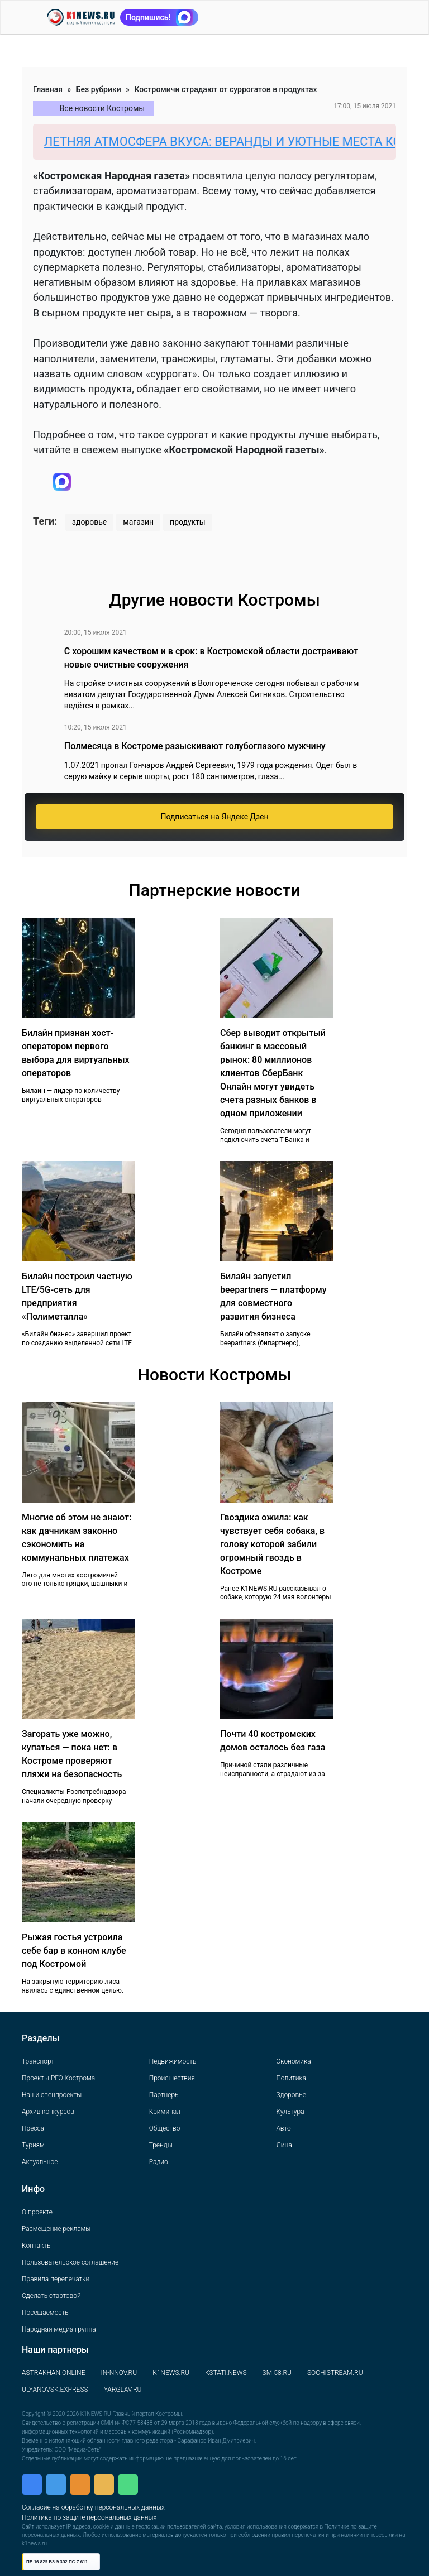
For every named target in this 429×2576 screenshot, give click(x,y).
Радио (158, 2162)
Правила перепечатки (55, 2279)
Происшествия (172, 2078)
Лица (284, 2145)
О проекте (37, 2212)
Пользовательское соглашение (70, 2262)
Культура (290, 2112)
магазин (138, 521)
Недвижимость (173, 2061)
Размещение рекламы (56, 2229)
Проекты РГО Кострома (58, 2078)
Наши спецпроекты (52, 2095)
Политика (291, 2078)
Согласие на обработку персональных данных (93, 2507)
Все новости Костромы (102, 108)
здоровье (89, 521)
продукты (188, 521)
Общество (164, 2128)
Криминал (164, 2112)
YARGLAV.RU (123, 2389)
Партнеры (164, 2095)
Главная (48, 89)
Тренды (161, 2145)
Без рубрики (98, 89)
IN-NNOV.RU (119, 2373)
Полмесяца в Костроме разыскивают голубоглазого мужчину (195, 746)
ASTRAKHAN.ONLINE (53, 2373)
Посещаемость (45, 2312)
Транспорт (38, 2061)
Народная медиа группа (59, 2329)
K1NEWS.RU (170, 2373)
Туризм (33, 2145)
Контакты (37, 2245)
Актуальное (40, 2162)
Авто (283, 2128)
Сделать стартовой (51, 2296)
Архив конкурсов (48, 2112)
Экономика (293, 2061)
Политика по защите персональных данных (89, 2517)
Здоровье (291, 2095)
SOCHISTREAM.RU (335, 2373)
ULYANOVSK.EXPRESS (55, 2389)
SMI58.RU (277, 2373)
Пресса (33, 2128)
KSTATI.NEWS (226, 2373)
